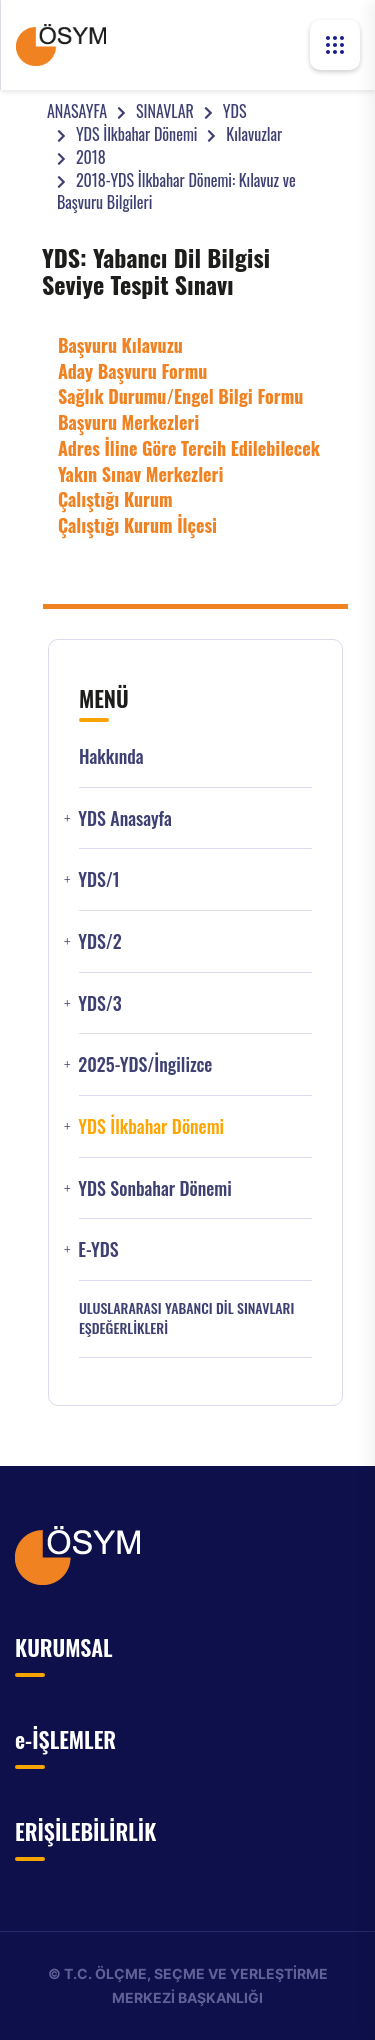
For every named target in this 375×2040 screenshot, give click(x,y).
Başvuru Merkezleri (128, 422)
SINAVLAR (165, 111)
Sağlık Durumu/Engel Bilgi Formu (180, 396)
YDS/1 (98, 879)
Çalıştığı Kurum (115, 499)
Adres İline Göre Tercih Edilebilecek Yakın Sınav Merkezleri (189, 461)
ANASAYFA (77, 111)
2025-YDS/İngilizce (145, 1064)
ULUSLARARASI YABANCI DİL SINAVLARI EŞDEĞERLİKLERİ (186, 1318)
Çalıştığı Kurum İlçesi (137, 525)
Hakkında (111, 756)
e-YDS (98, 1249)
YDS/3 (100, 1003)
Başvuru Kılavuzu (120, 345)
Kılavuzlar (254, 134)
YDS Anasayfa (124, 818)
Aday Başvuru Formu (132, 371)
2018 (91, 157)
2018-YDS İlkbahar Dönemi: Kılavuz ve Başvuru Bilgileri (176, 191)
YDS (235, 111)
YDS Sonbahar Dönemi (155, 1188)
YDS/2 (100, 941)
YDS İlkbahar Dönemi (136, 134)
